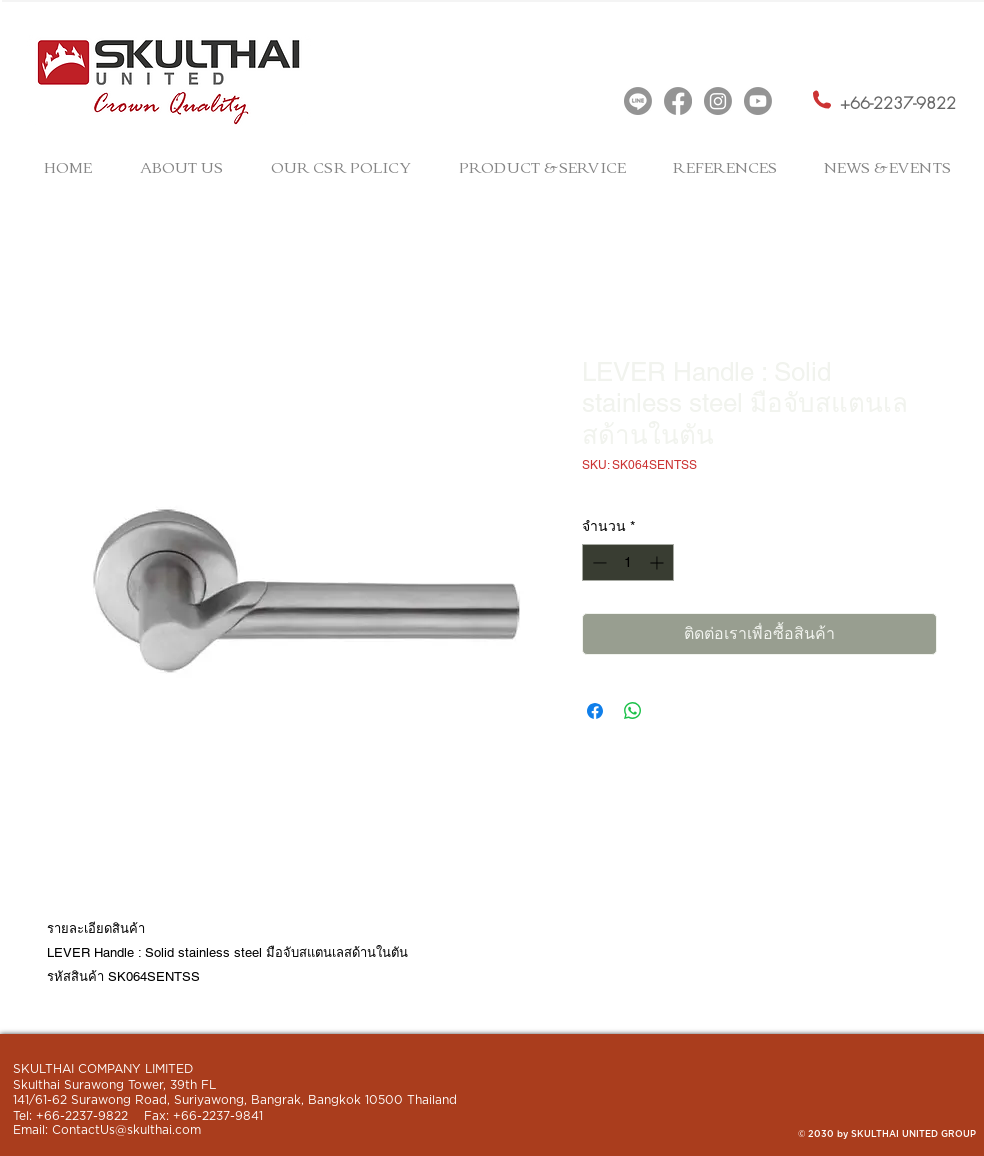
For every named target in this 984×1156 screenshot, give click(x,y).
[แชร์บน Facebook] (595, 711)
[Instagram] (718, 101)
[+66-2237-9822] (897, 104)
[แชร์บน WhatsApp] (633, 711)
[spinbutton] (628, 562)
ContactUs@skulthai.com (126, 1130)
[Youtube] (758, 101)
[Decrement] (597, 562)
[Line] (638, 101)
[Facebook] (678, 101)
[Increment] (658, 562)
